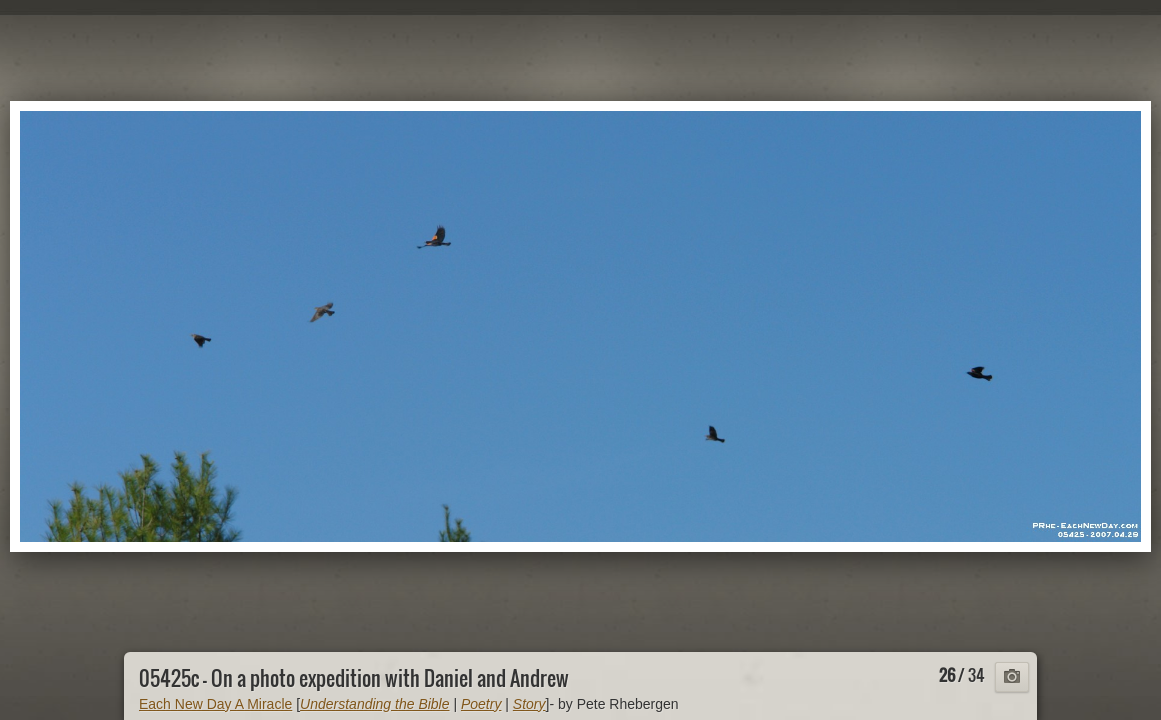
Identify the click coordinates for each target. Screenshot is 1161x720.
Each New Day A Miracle (215, 704)
